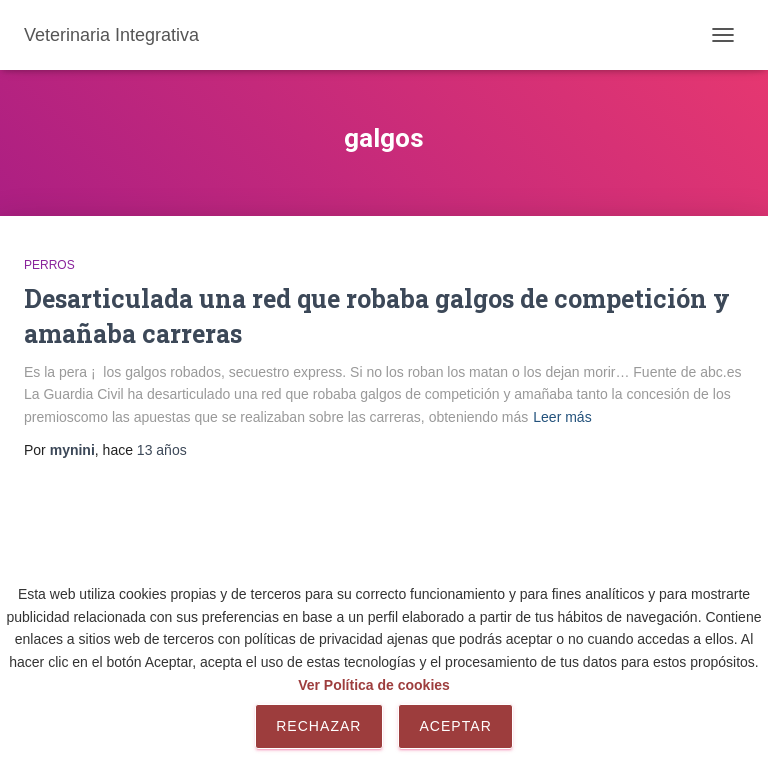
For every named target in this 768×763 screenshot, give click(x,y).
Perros (49, 265)
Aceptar (455, 726)
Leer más (562, 417)
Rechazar (318, 726)
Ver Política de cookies (374, 685)
